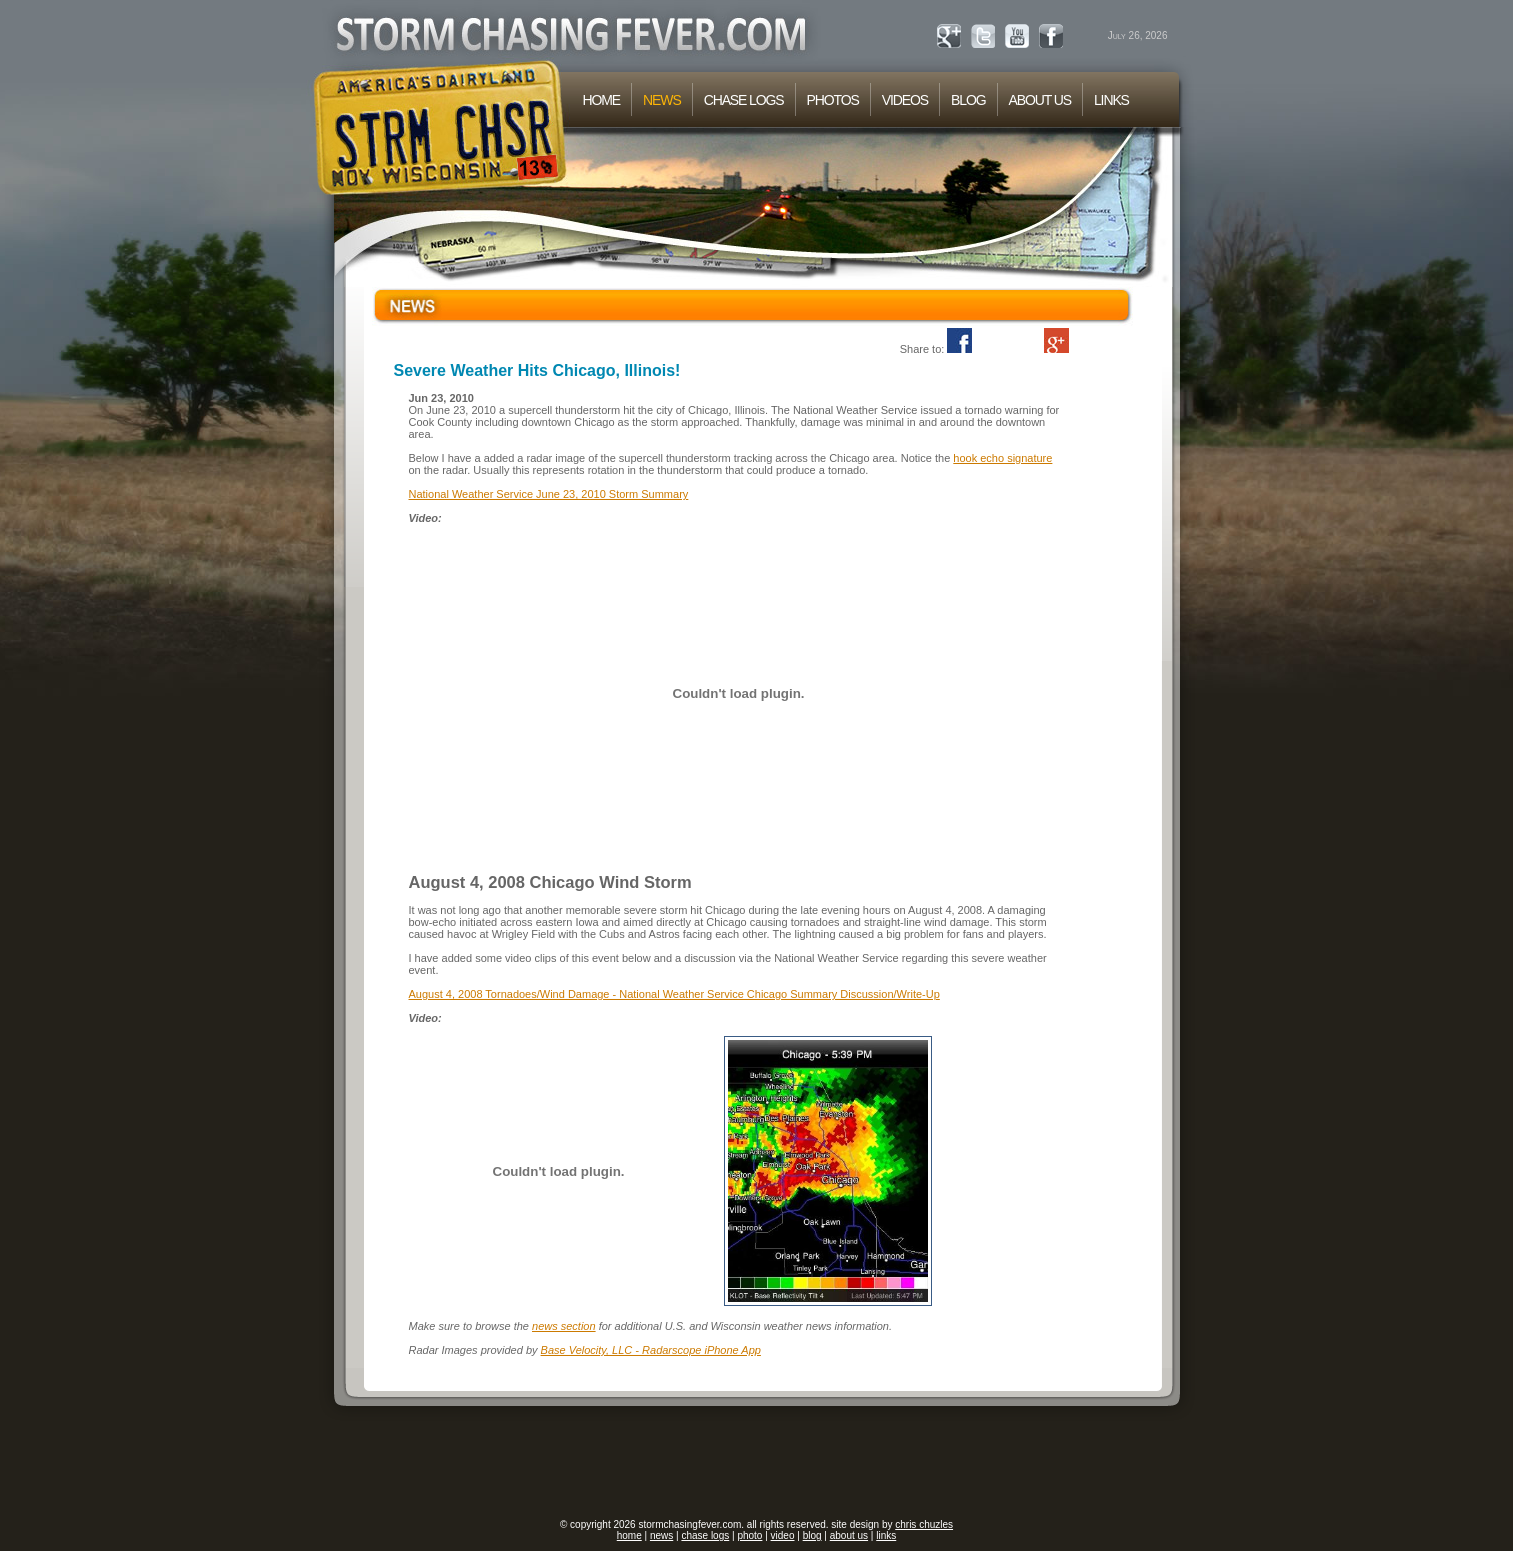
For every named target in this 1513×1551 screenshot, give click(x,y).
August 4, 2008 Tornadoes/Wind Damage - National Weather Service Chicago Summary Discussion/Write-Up (674, 994)
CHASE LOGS (744, 100)
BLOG (968, 100)
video (783, 1535)
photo (749, 1535)
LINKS (1111, 100)
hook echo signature (1002, 458)
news (661, 1535)
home (629, 1535)
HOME (602, 100)
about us (849, 1535)
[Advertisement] (757, 1463)
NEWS (662, 100)
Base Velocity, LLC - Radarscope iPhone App (651, 1350)
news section (564, 1326)
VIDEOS (905, 100)
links (886, 1535)
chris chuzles (924, 1524)
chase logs (705, 1535)
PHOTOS (833, 100)
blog (812, 1535)
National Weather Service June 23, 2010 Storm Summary (549, 494)
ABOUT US (1040, 100)
